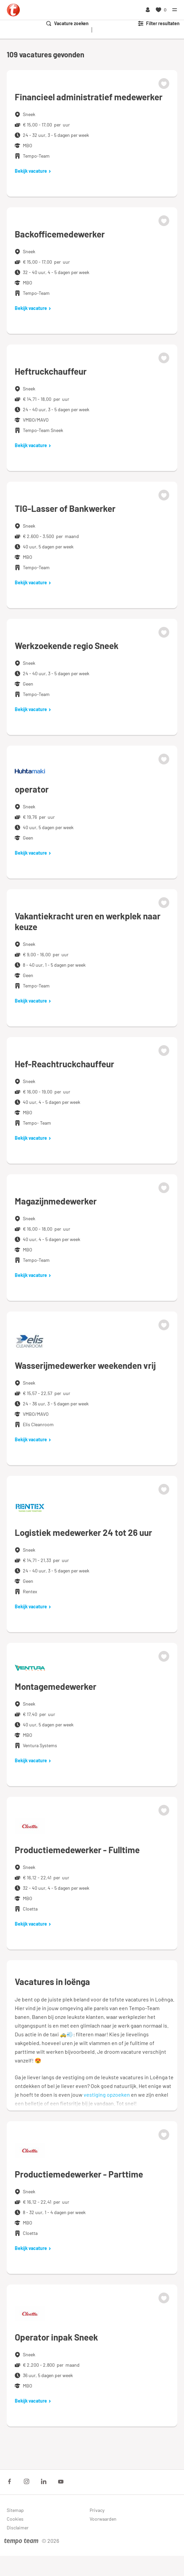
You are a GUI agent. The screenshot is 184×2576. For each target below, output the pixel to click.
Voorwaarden (103, 2519)
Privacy (97, 2510)
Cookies (15, 2519)
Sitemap (15, 2510)
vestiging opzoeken (107, 2094)
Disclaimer (18, 2527)
